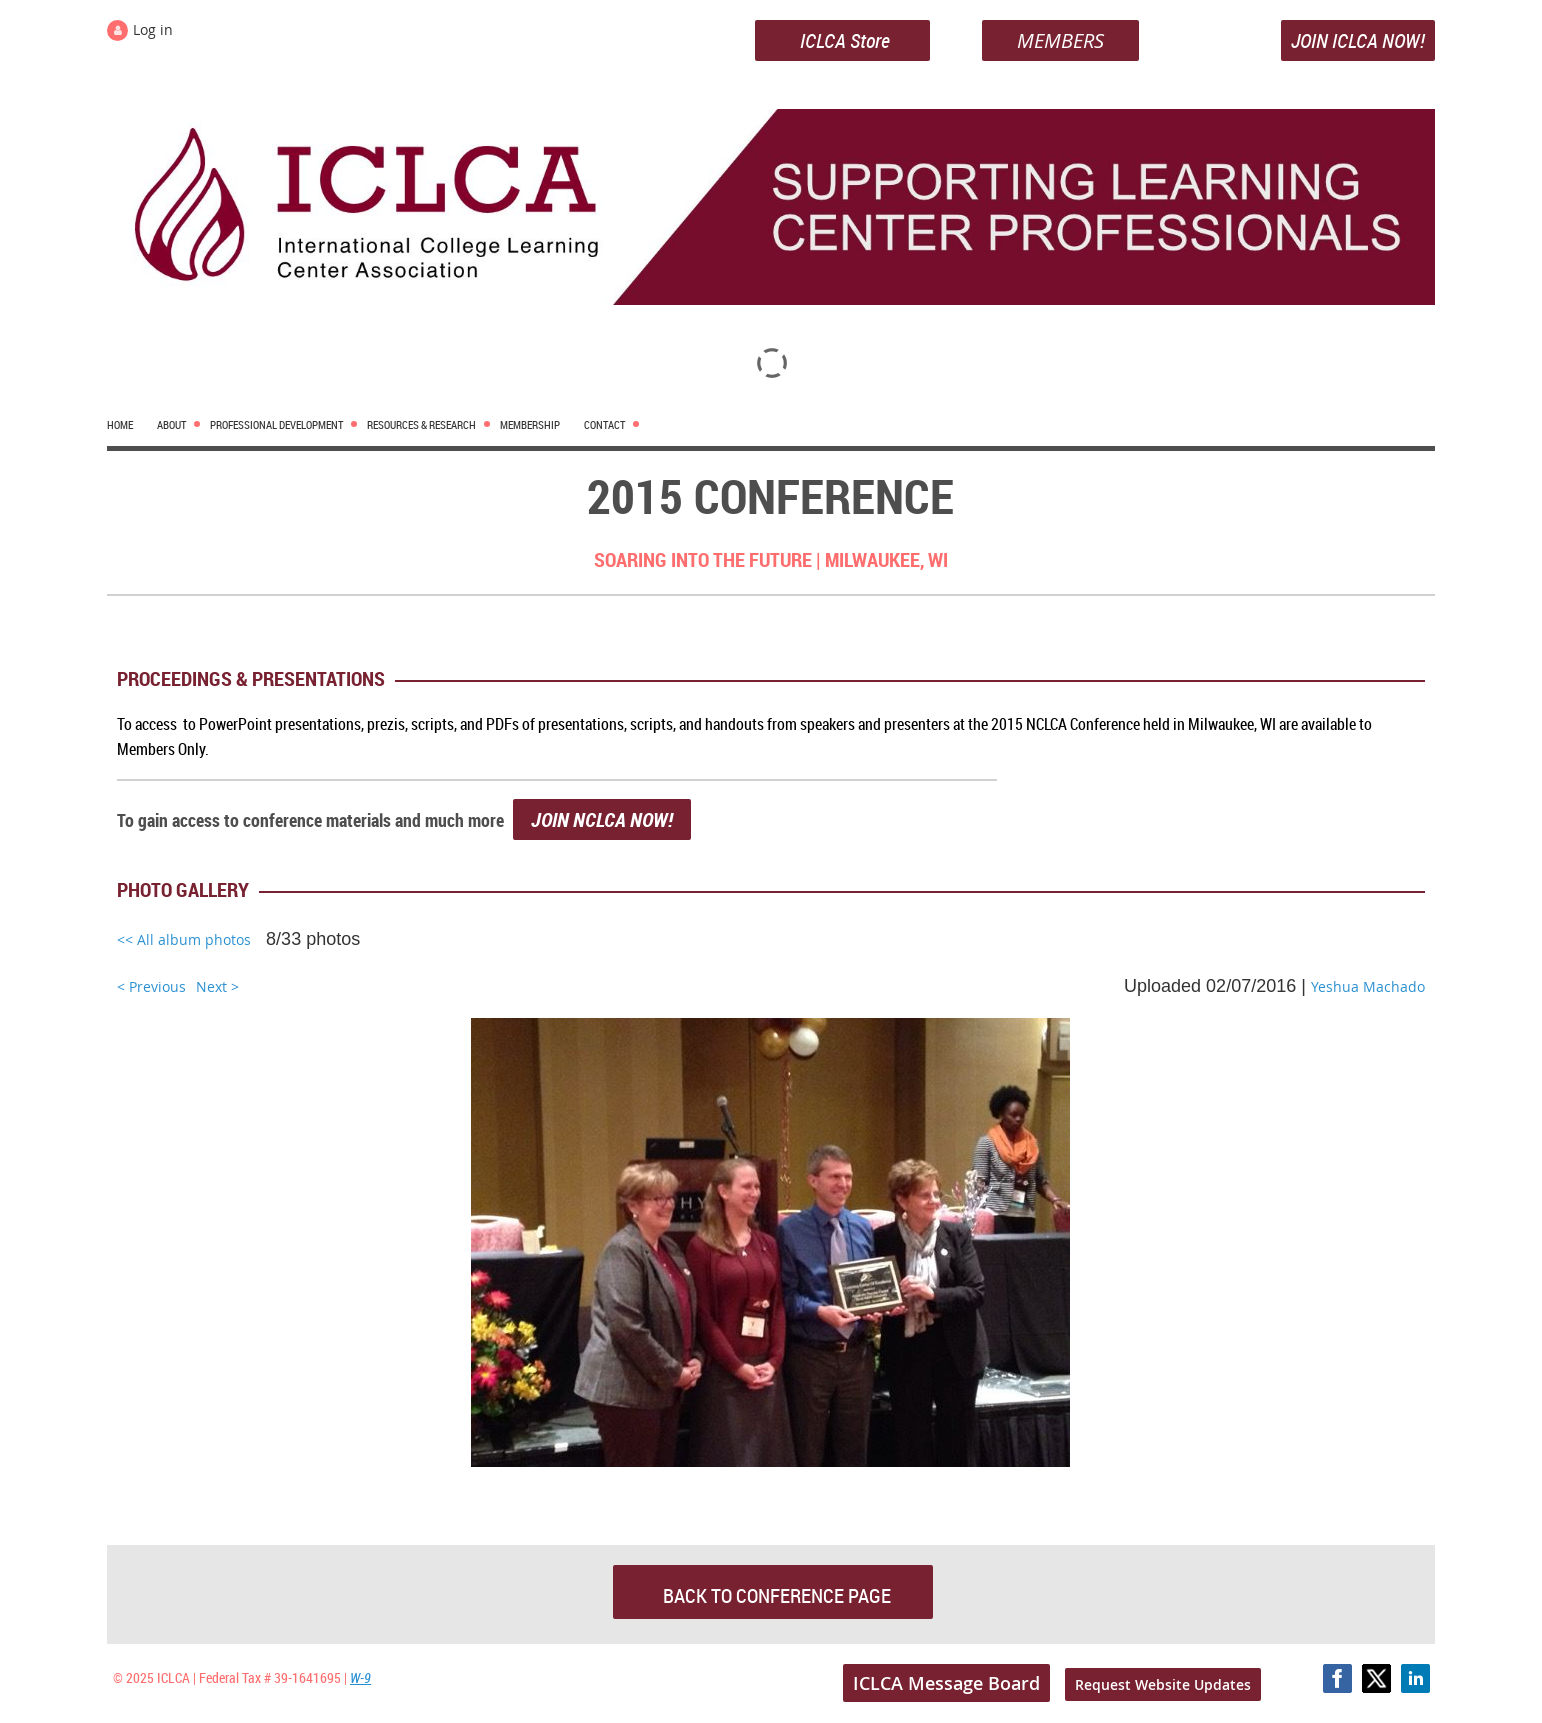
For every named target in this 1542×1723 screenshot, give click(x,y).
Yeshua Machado (1368, 986)
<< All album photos (184, 939)
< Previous (151, 986)
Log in (153, 29)
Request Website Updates (1163, 1684)
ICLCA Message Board (946, 1683)
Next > (217, 986)
